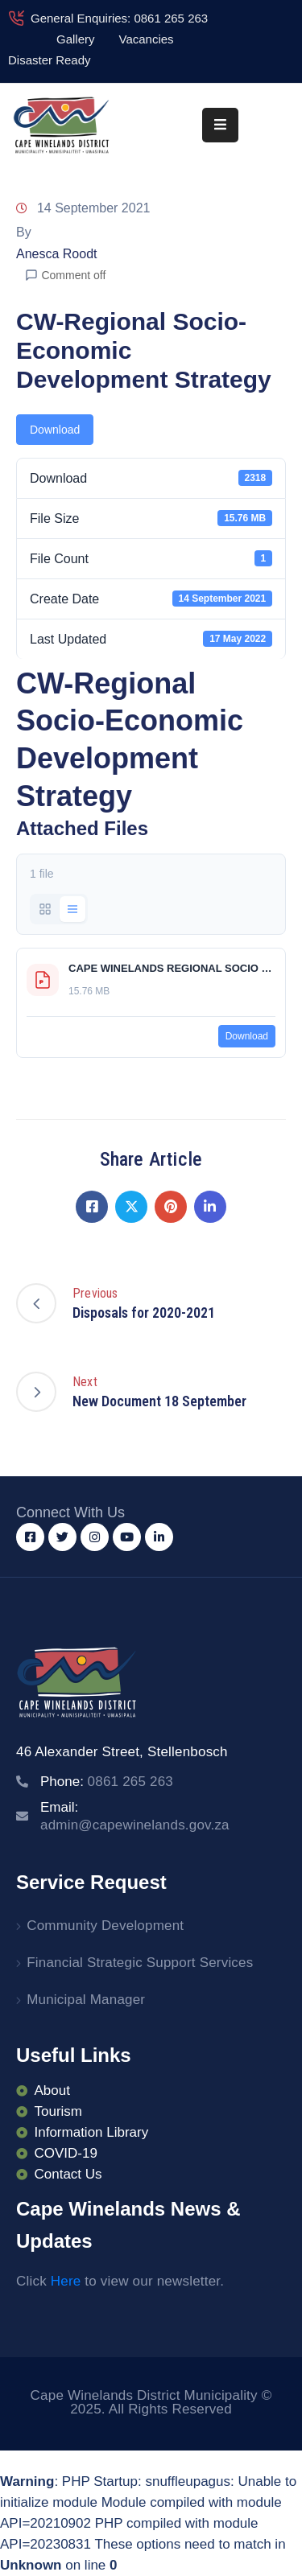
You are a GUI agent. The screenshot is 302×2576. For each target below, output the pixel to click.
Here (66, 2281)
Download (55, 429)
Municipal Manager (86, 1999)
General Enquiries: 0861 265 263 (119, 18)
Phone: (106, 1781)
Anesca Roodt (56, 254)
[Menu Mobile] (220, 125)
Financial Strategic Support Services (140, 1962)
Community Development (105, 1925)
